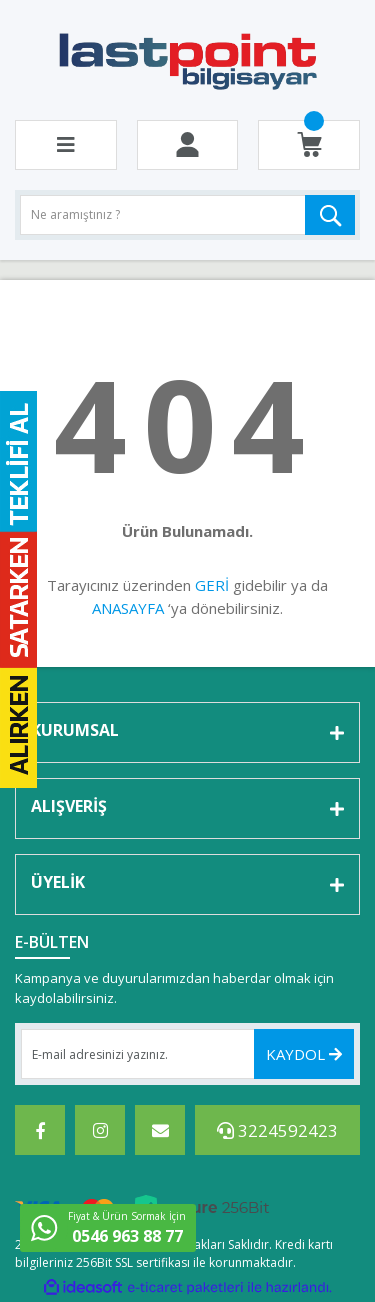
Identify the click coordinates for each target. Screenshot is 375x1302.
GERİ (212, 585)
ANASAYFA (128, 608)
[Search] (187, 215)
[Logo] (187, 60)
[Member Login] (187, 144)
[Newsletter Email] (187, 1054)
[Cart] (309, 144)
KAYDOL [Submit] (304, 1054)
